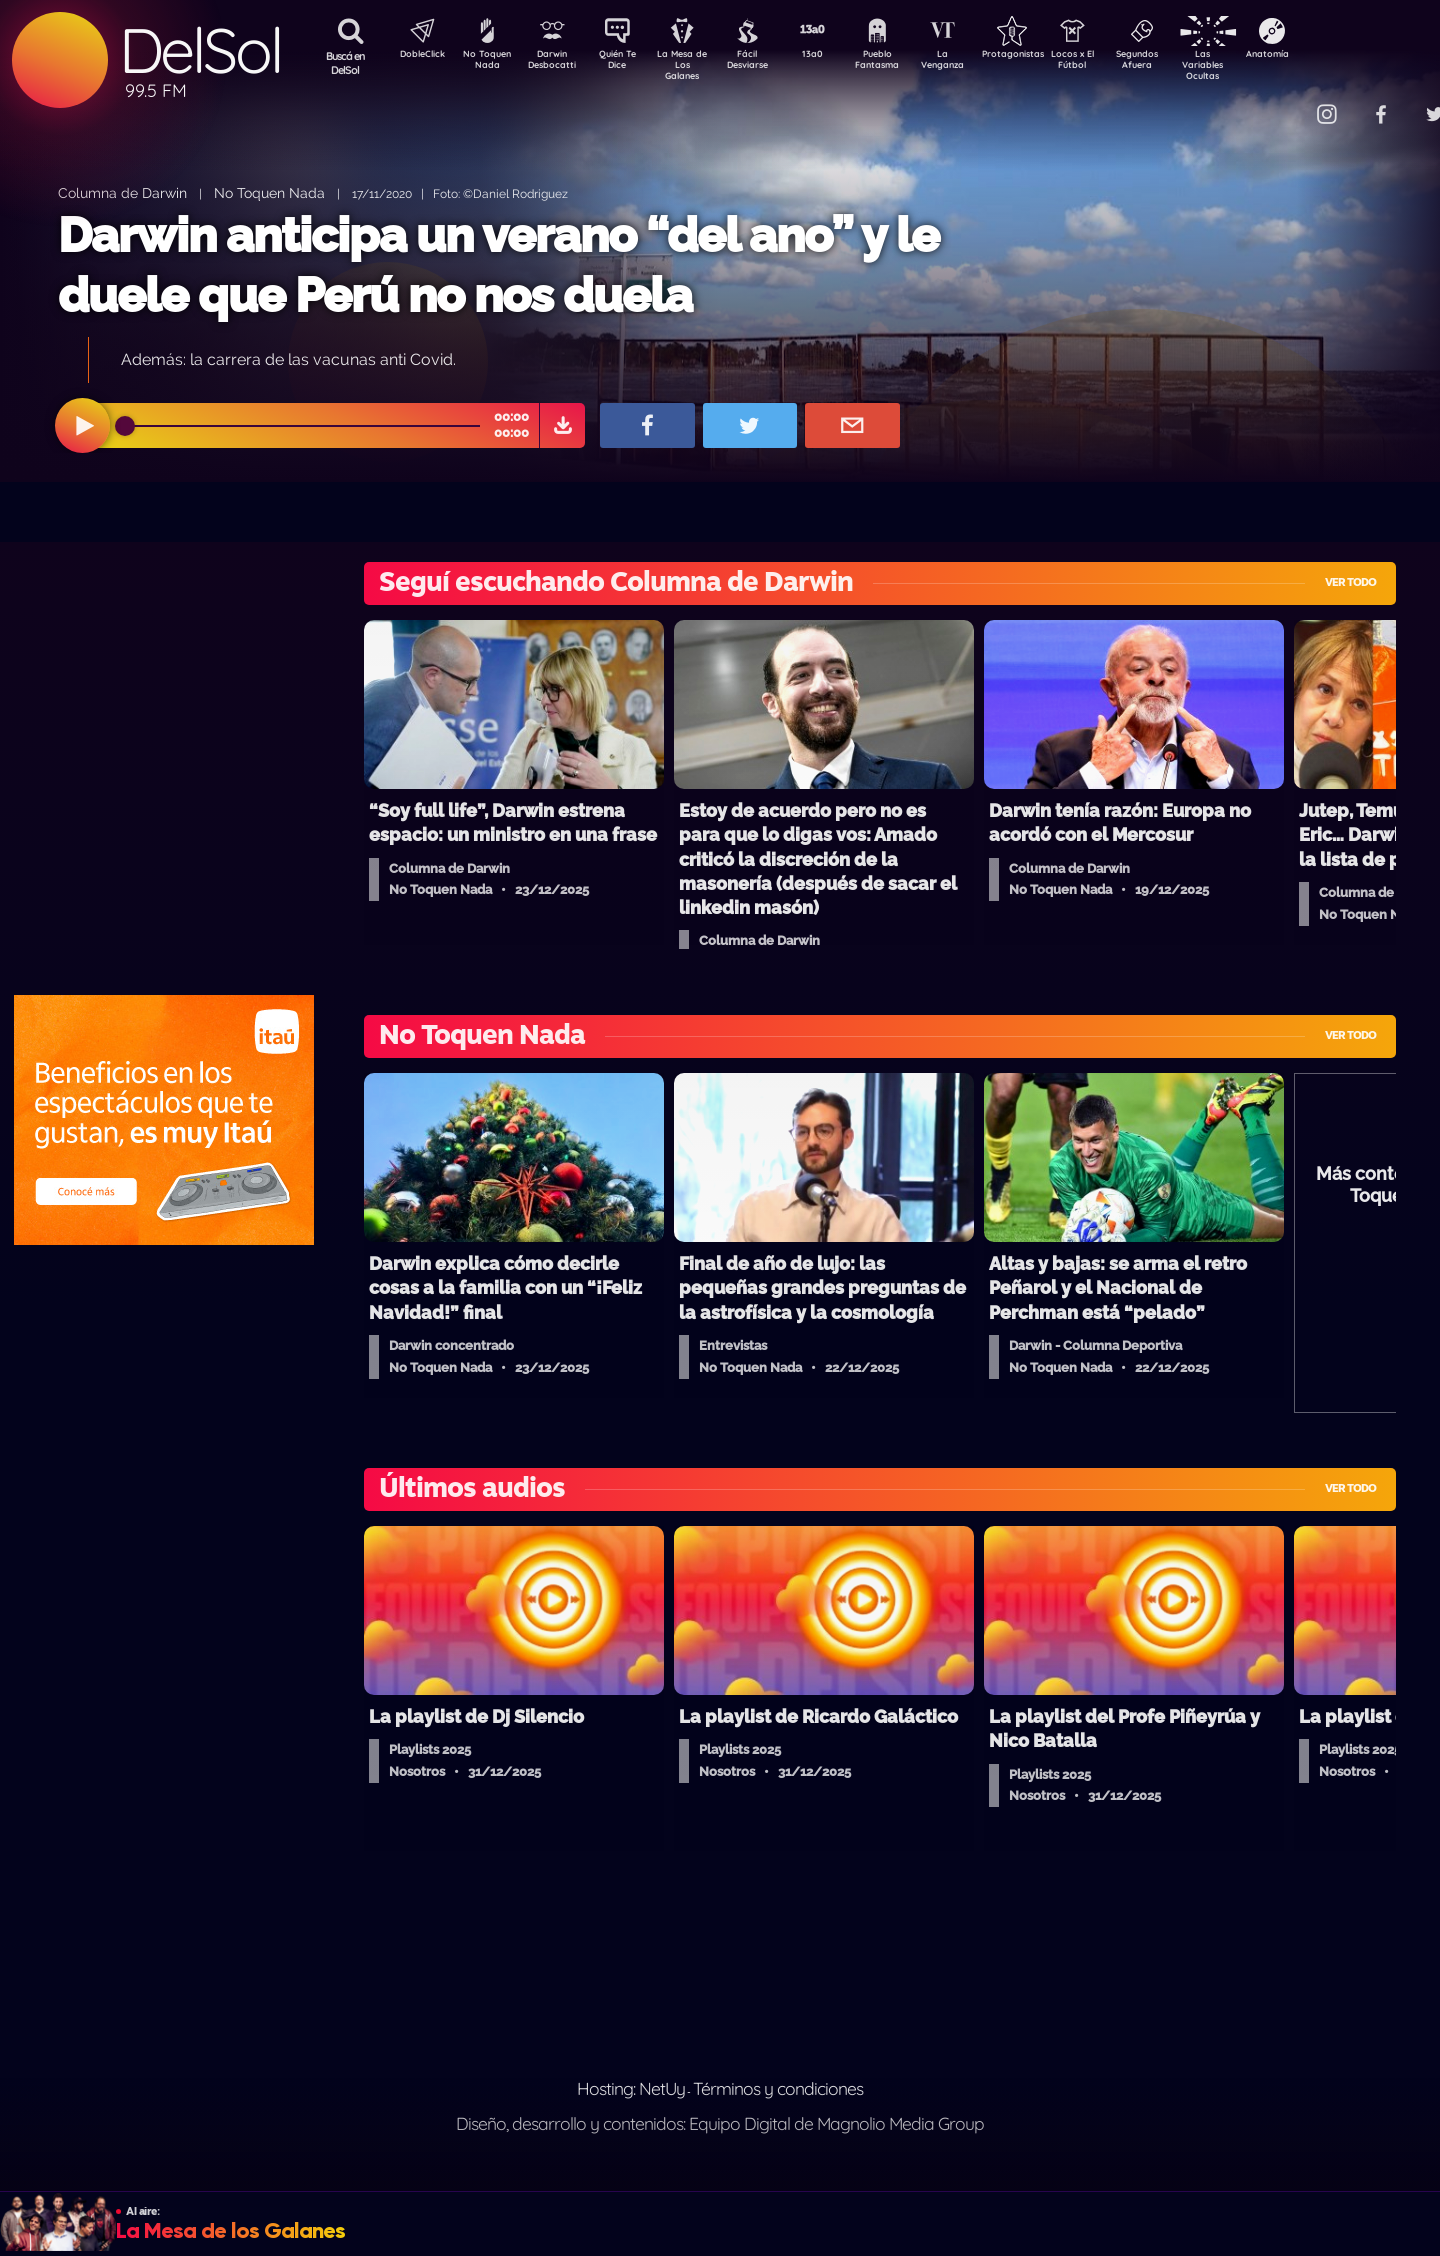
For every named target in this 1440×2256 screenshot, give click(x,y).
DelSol (200, 50)
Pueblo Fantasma (905, 63)
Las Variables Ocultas (1255, 64)
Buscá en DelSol (345, 63)
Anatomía (1325, 56)
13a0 (835, 56)
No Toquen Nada (485, 63)
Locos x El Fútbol (1115, 63)
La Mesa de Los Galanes (695, 64)
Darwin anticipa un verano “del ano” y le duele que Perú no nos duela (498, 264)
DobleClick (415, 56)
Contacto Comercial (1286, 102)
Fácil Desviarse (765, 63)
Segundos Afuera (1185, 63)
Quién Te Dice (625, 63)
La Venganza (975, 63)
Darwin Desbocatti (555, 63)
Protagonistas (1045, 56)
